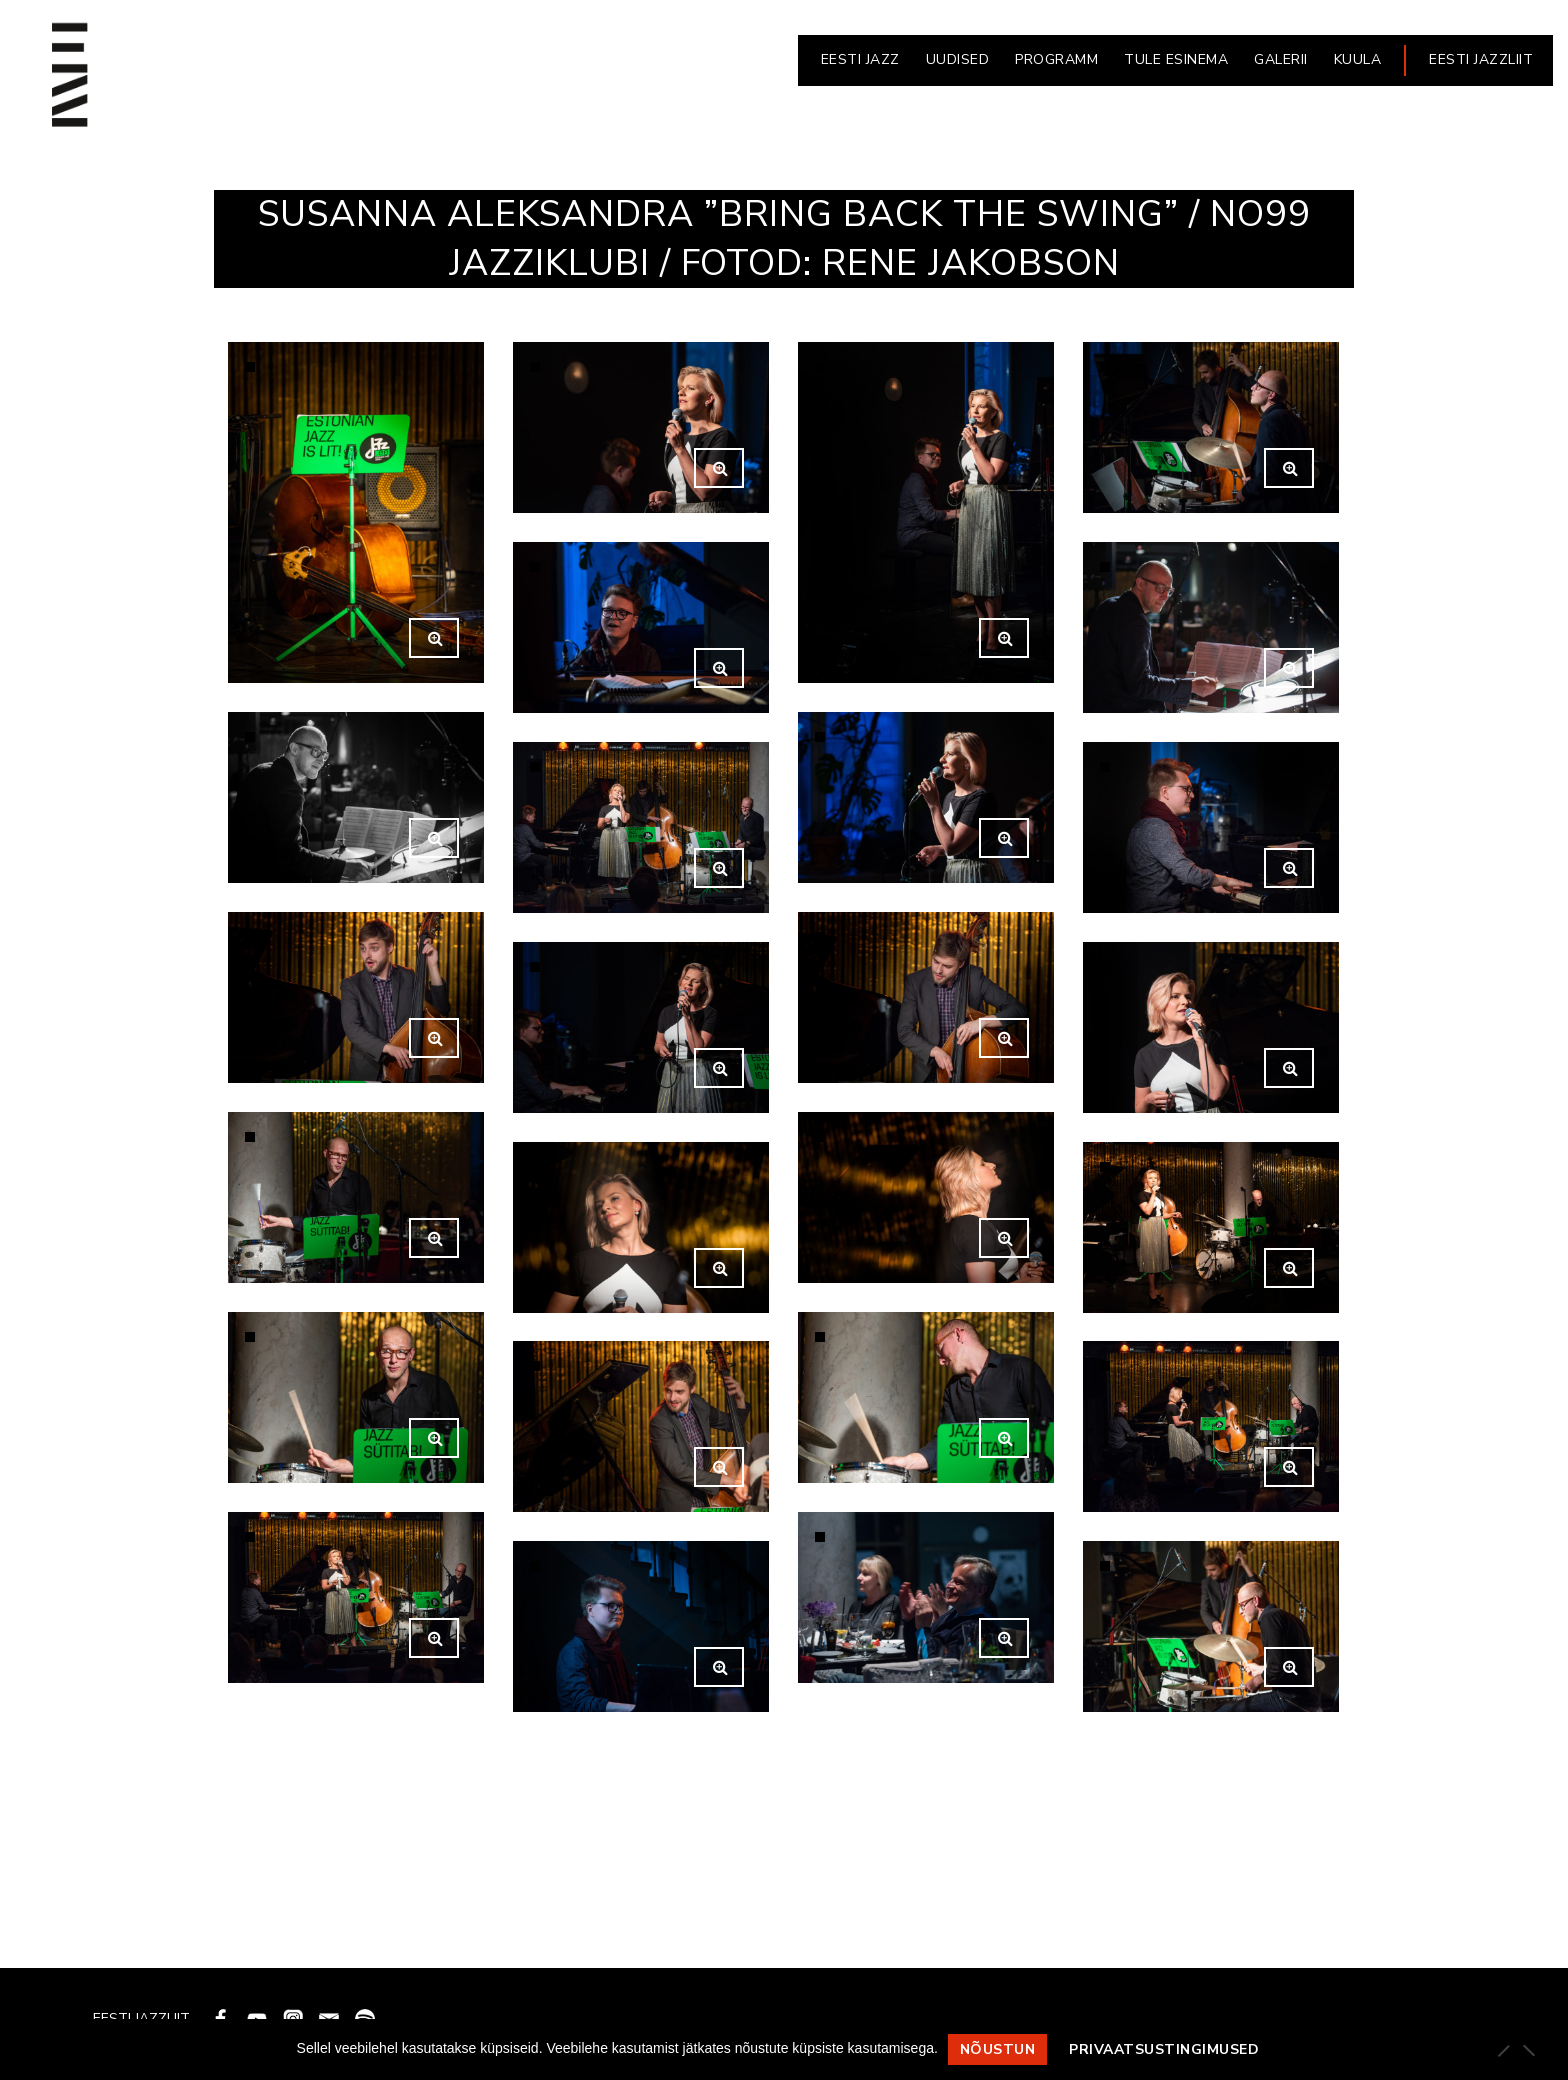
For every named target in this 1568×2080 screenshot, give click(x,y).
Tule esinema (1176, 59)
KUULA (1358, 59)
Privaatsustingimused (1164, 2049)
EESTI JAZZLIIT (1481, 59)
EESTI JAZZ (860, 59)
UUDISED (958, 59)
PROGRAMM (1056, 59)
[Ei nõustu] (1528, 2050)
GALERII (1281, 59)
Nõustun (998, 2049)
